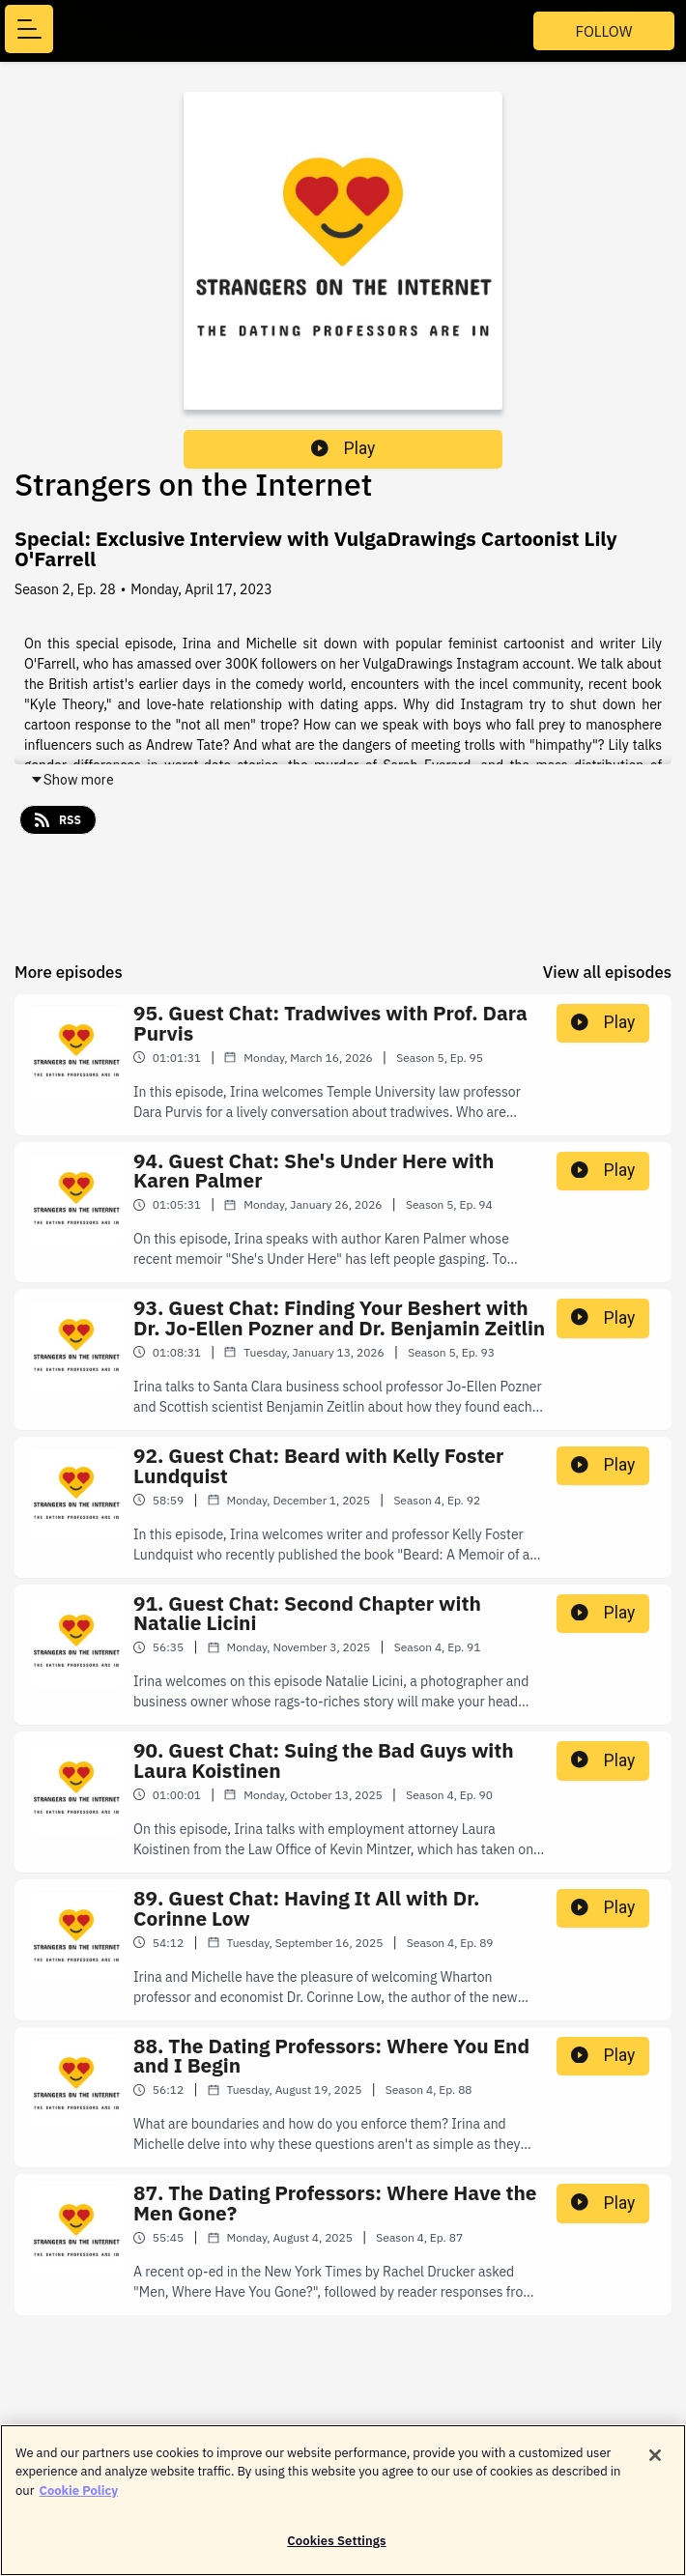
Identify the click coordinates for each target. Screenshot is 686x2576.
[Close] (655, 2463)
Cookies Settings (336, 2549)
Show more (72, 779)
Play (343, 448)
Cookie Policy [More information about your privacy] (78, 2498)
